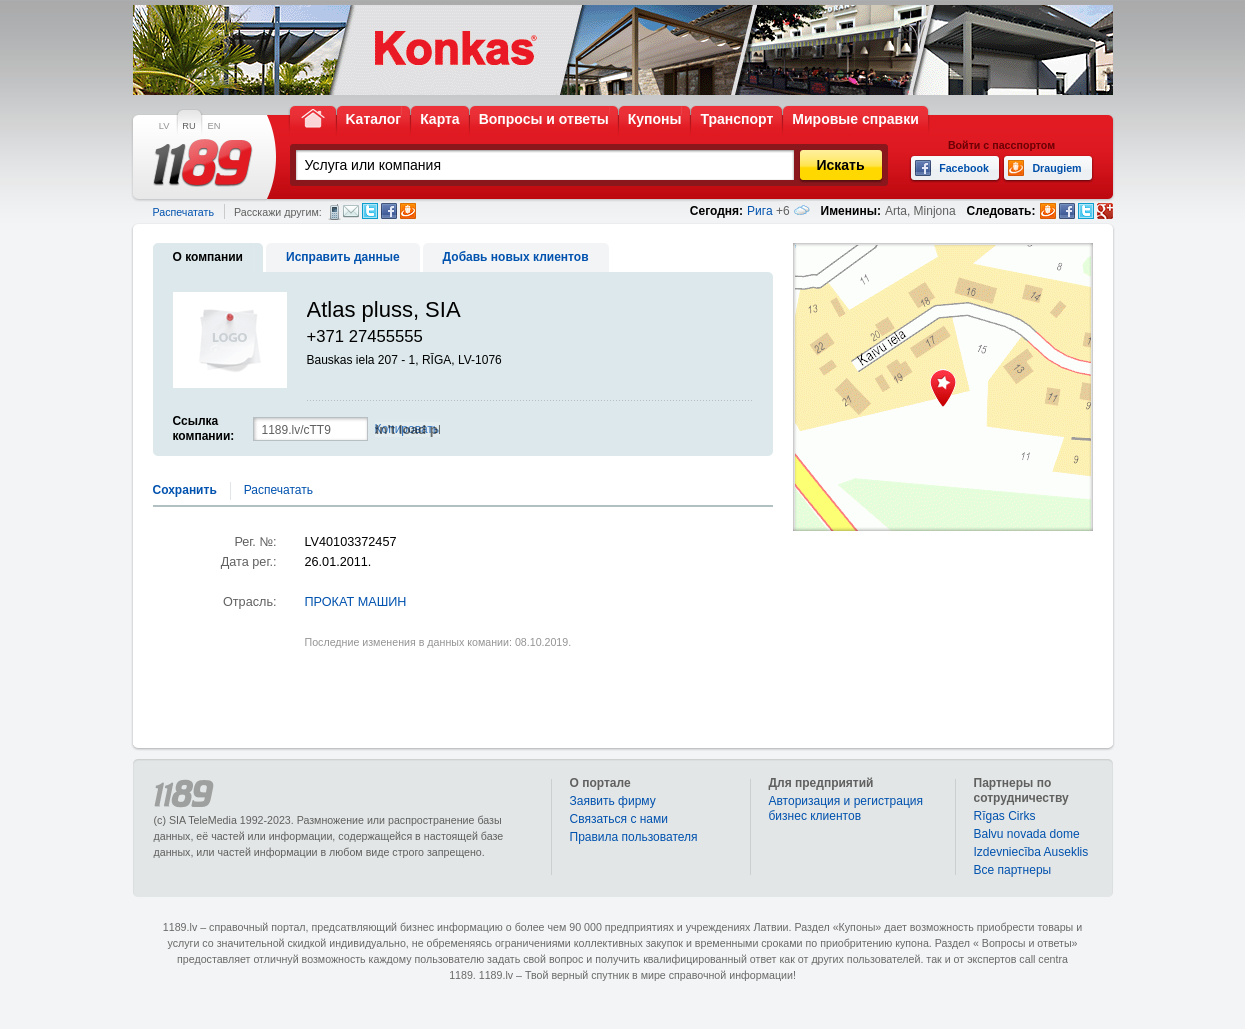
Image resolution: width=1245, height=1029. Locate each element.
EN (214, 126)
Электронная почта (351, 211)
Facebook (389, 211)
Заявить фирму (613, 801)
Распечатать (183, 212)
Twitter (370, 211)
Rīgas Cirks (1005, 816)
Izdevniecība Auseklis (1031, 852)
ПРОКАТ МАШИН (356, 602)
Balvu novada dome (1027, 834)
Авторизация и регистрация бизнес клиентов (846, 808)
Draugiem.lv (408, 211)
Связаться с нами (619, 819)
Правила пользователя (634, 837)
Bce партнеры (1013, 870)
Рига (760, 211)
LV (164, 126)
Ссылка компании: (204, 428)
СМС (334, 212)
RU (188, 126)
